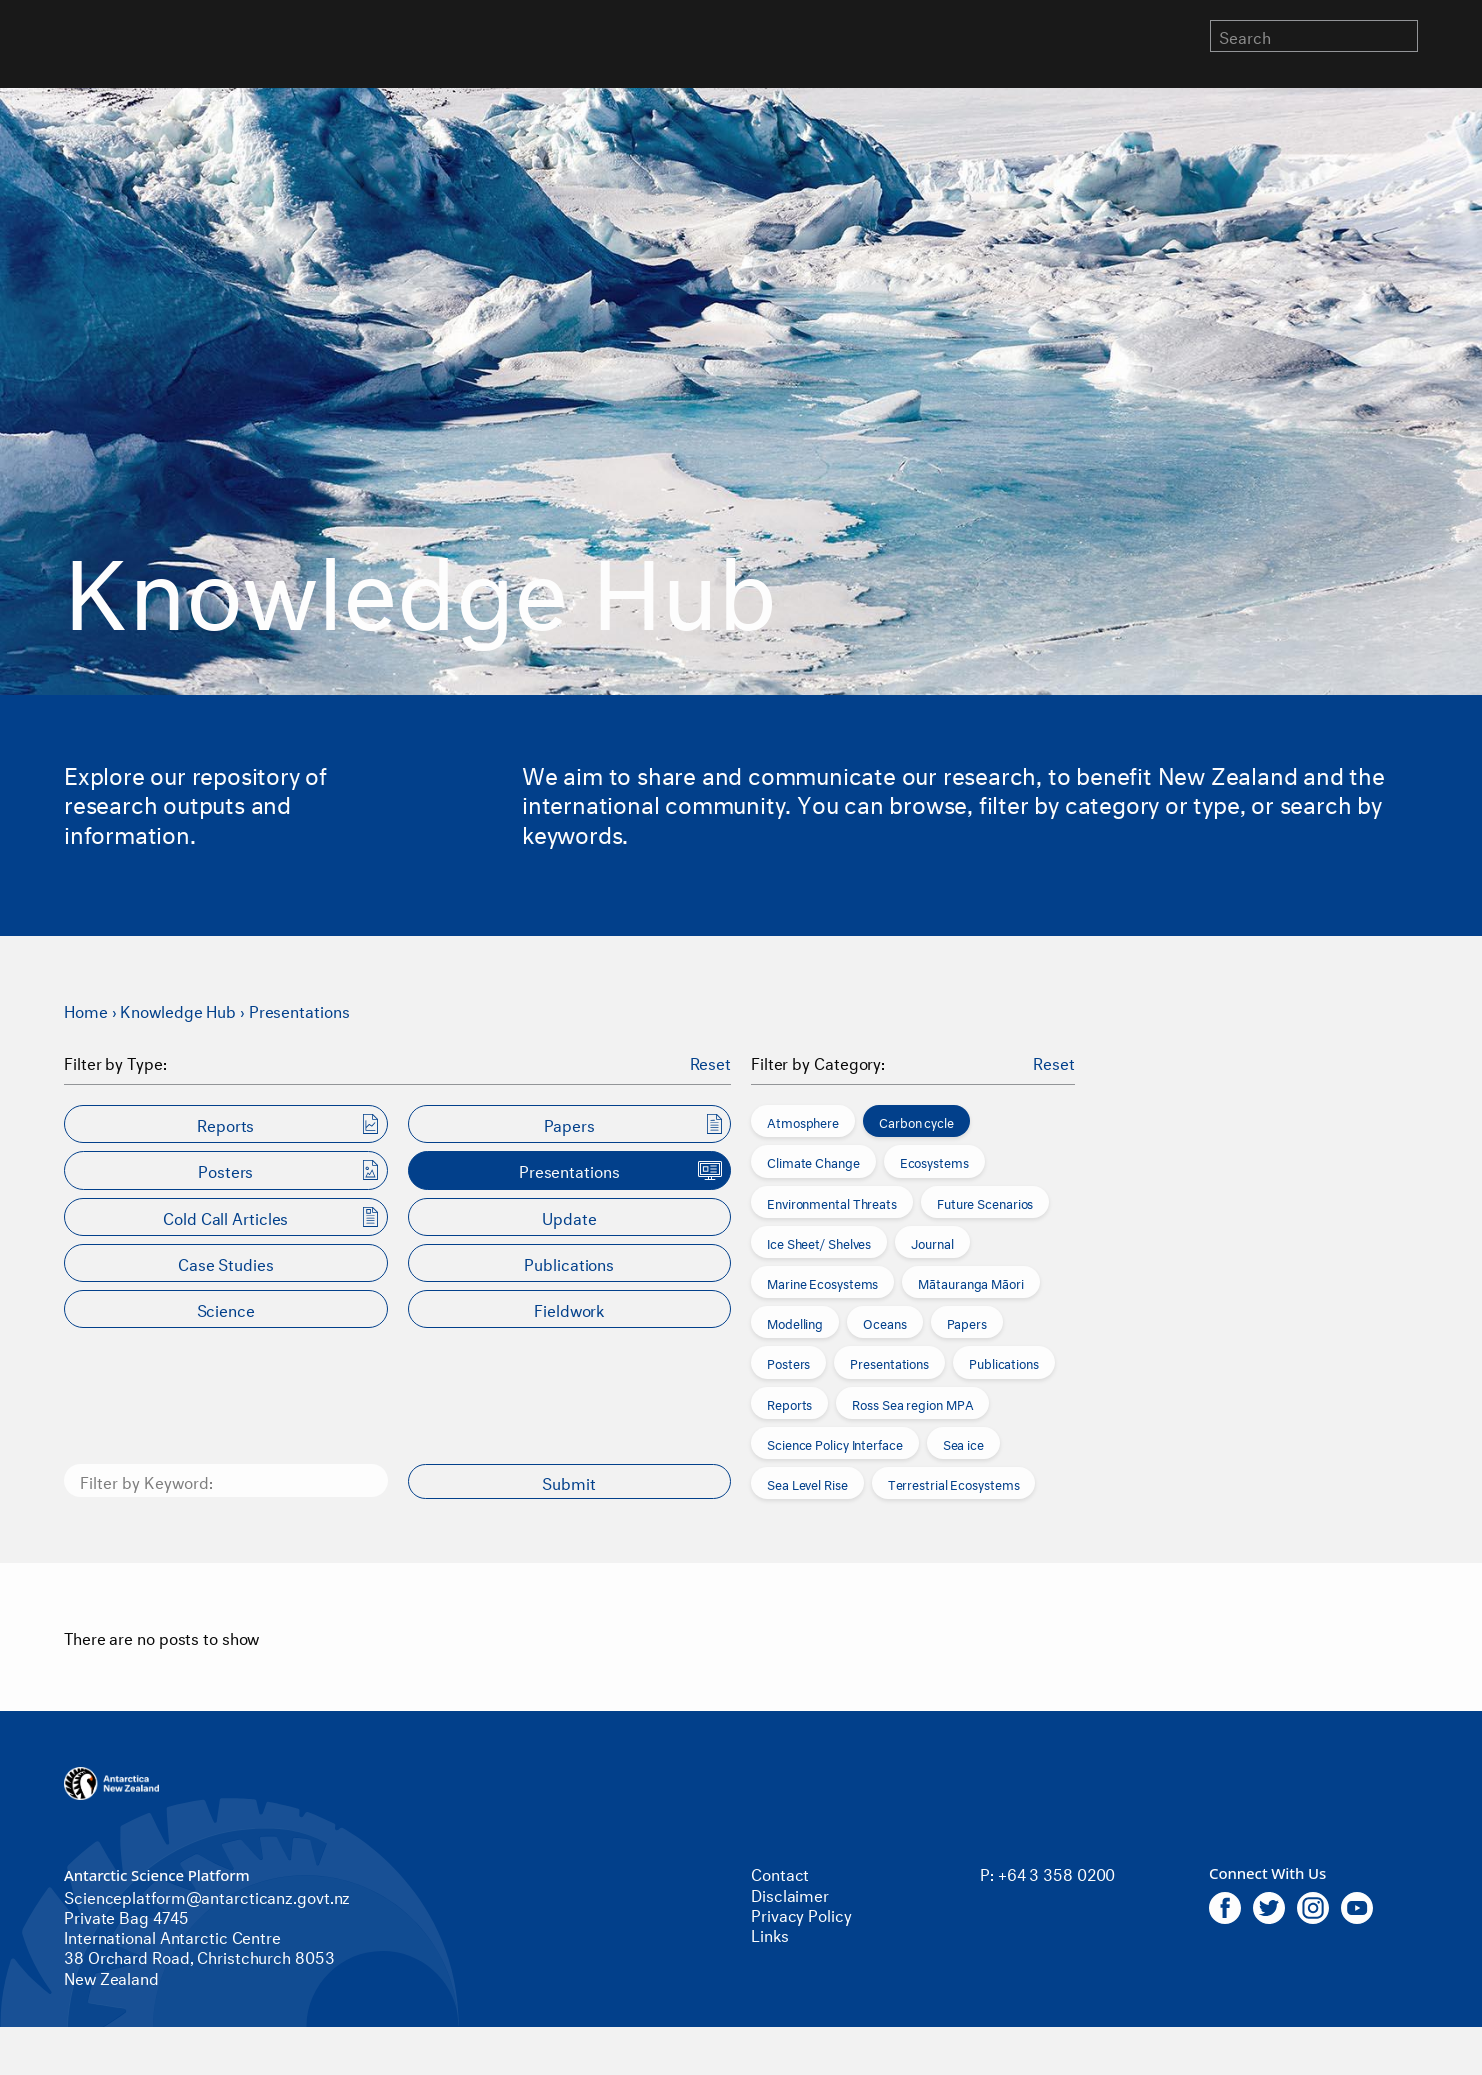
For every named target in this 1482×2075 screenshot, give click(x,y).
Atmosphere (803, 1121)
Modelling (795, 1322)
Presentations (299, 1009)
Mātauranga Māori (970, 1282)
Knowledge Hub (178, 1009)
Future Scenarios (985, 1202)
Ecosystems (934, 1161)
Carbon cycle (916, 1121)
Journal (932, 1242)
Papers (967, 1322)
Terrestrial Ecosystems (954, 1483)
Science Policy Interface (835, 1443)
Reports (789, 1403)
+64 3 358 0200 (1057, 1872)
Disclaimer (790, 1893)
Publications (1004, 1362)
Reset (711, 1062)
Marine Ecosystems (822, 1282)
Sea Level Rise (807, 1483)
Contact (780, 1872)
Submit (569, 1481)
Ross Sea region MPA (912, 1403)
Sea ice (963, 1443)
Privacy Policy (801, 1913)
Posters (788, 1362)
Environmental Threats (832, 1202)
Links (770, 1933)
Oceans (884, 1322)
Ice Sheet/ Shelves (819, 1242)
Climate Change (813, 1161)
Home (86, 1009)
